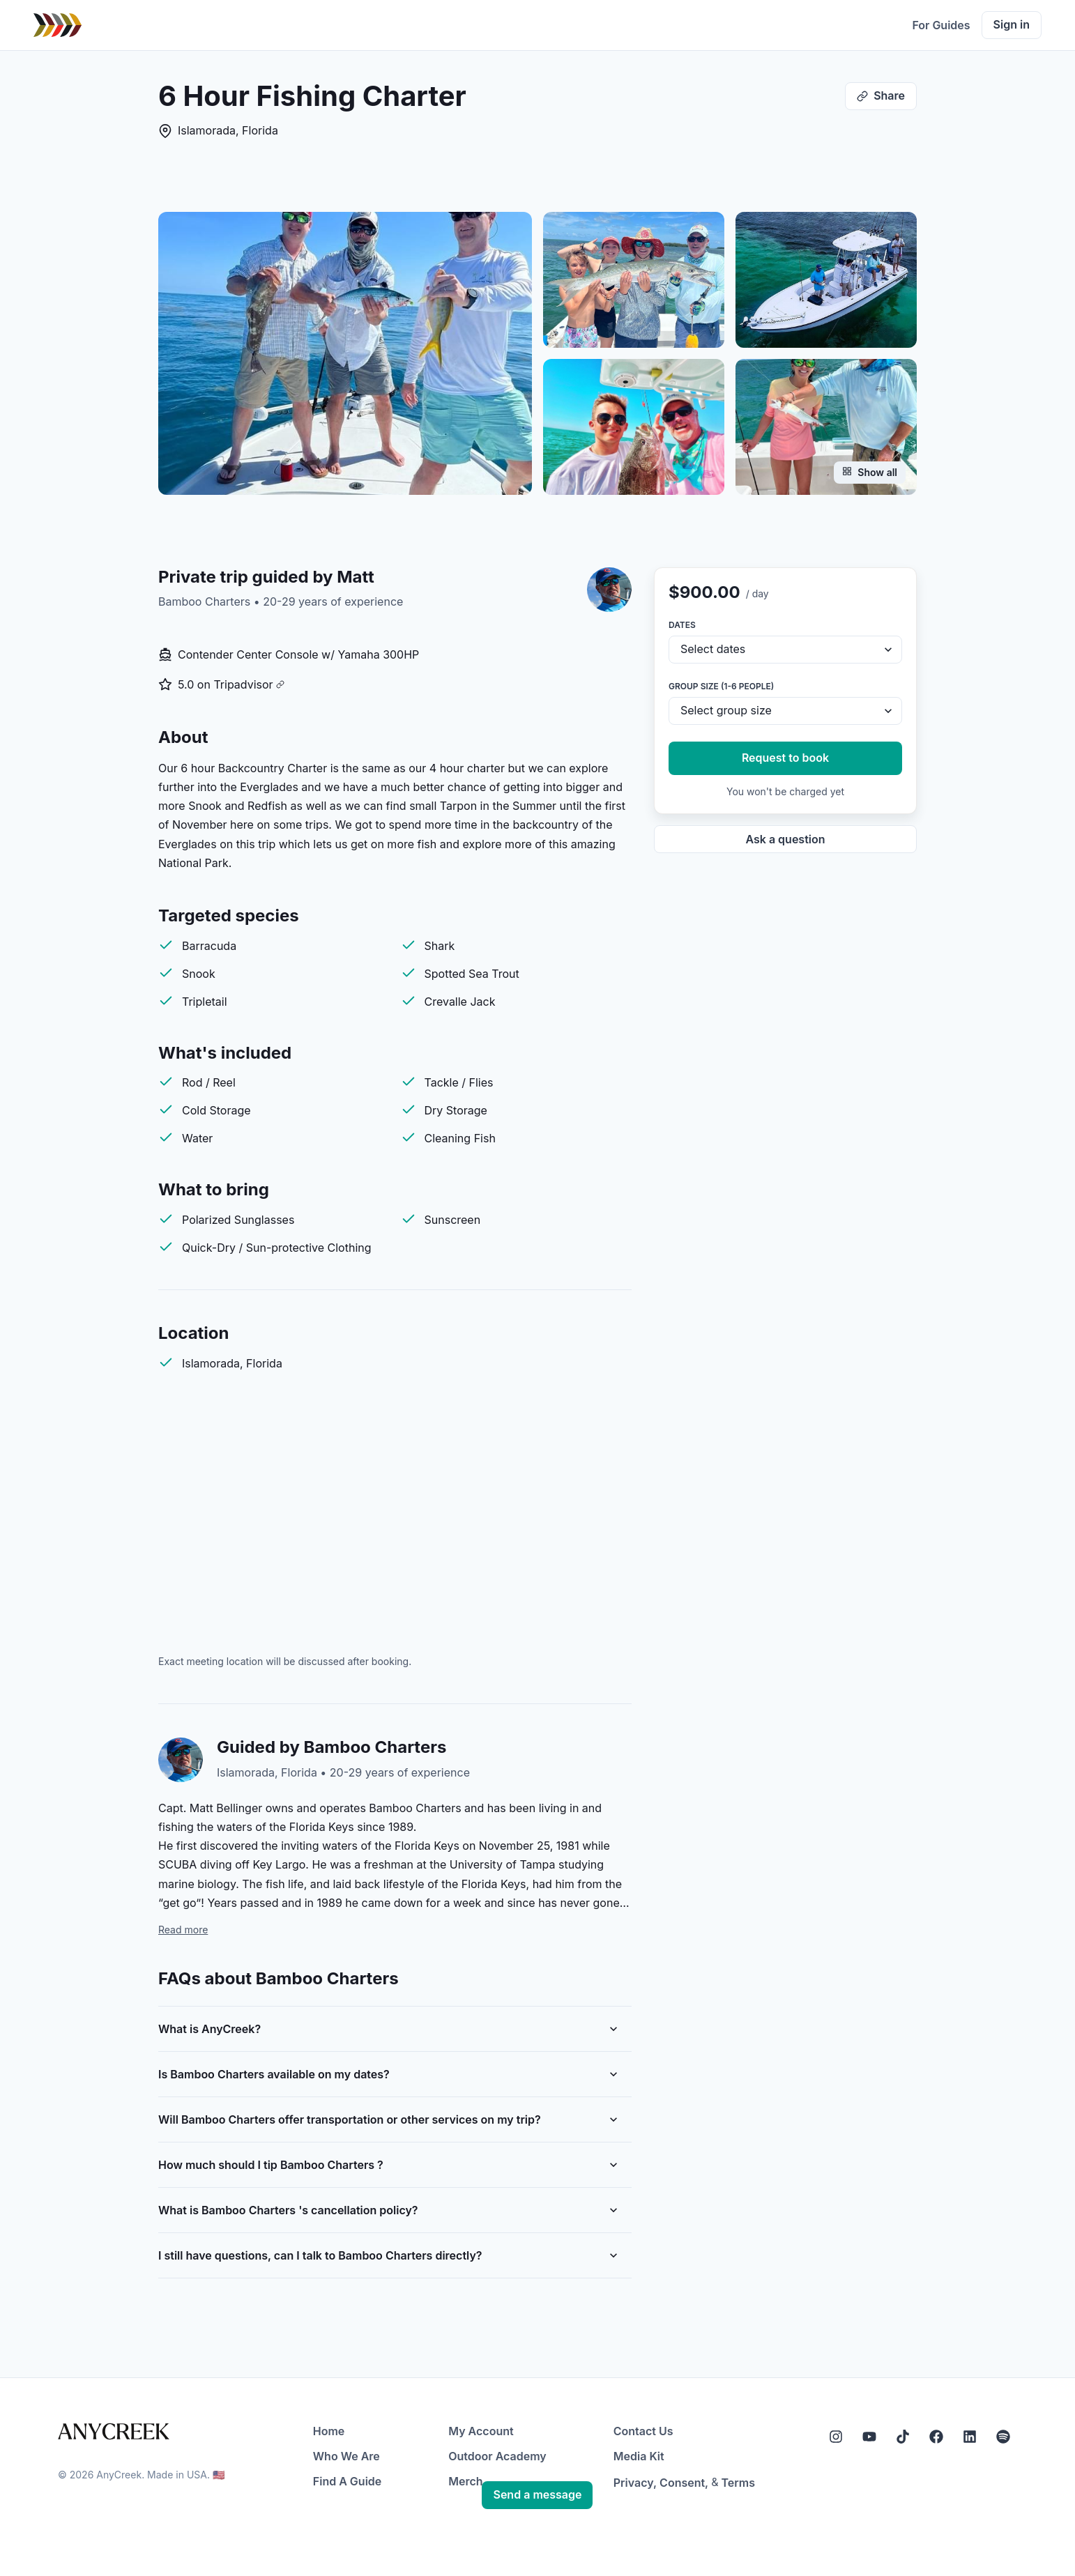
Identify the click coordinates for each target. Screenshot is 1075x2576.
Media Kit (638, 2456)
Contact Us (643, 2431)
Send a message (537, 2494)
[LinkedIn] (970, 2437)
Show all (869, 472)
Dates (682, 625)
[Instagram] (836, 2437)
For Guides (941, 25)
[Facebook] (936, 2437)
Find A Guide (347, 2481)
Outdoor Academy (497, 2456)
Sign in (1011, 24)
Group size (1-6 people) (721, 686)
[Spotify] (1003, 2437)
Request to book (785, 758)
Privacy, (635, 2483)
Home (329, 2431)
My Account (480, 2431)
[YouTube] (869, 2437)
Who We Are (346, 2456)
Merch (465, 2481)
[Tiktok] (903, 2437)
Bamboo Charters (206, 601)
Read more (183, 1929)
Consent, (684, 2483)
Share (881, 95)
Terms (738, 2483)
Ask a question (785, 839)
